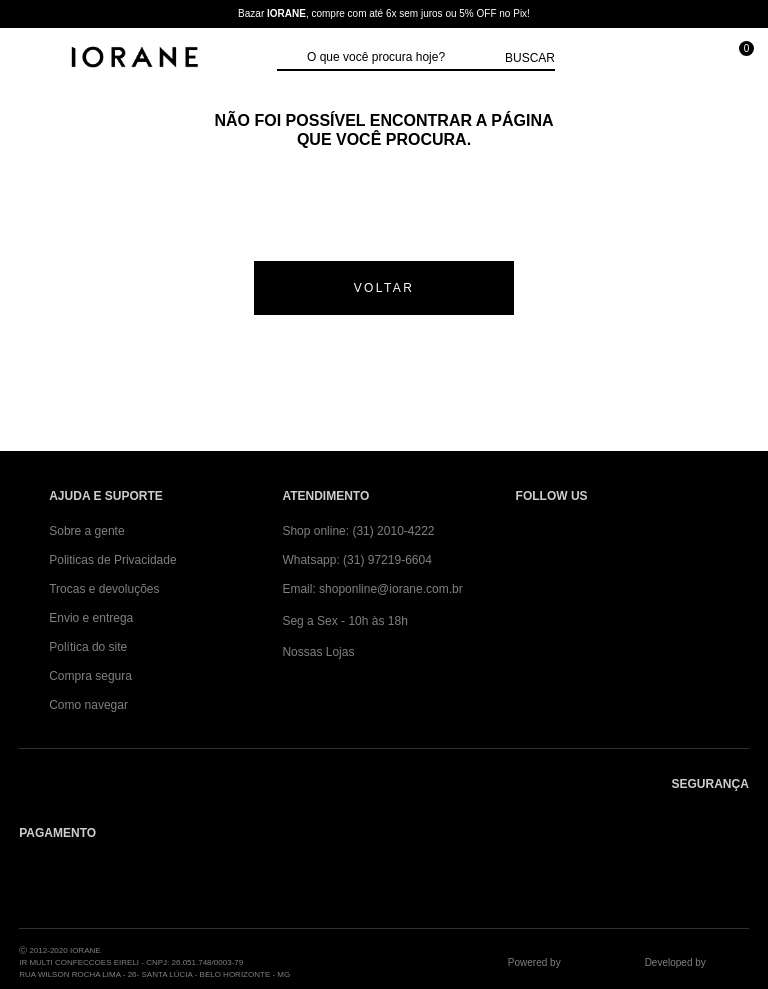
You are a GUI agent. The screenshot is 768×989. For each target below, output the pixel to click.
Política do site (88, 647)
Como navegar (88, 705)
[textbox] (401, 58)
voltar (384, 288)
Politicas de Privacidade (112, 560)
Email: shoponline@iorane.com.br (372, 589)
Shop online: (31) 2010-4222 (358, 531)
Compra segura (90, 676)
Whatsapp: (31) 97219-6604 (356, 560)
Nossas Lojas (318, 652)
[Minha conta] (646, 57)
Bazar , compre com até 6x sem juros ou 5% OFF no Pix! (384, 13)
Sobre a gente (86, 531)
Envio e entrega (91, 618)
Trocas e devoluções (104, 589)
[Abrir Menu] (35, 57)
